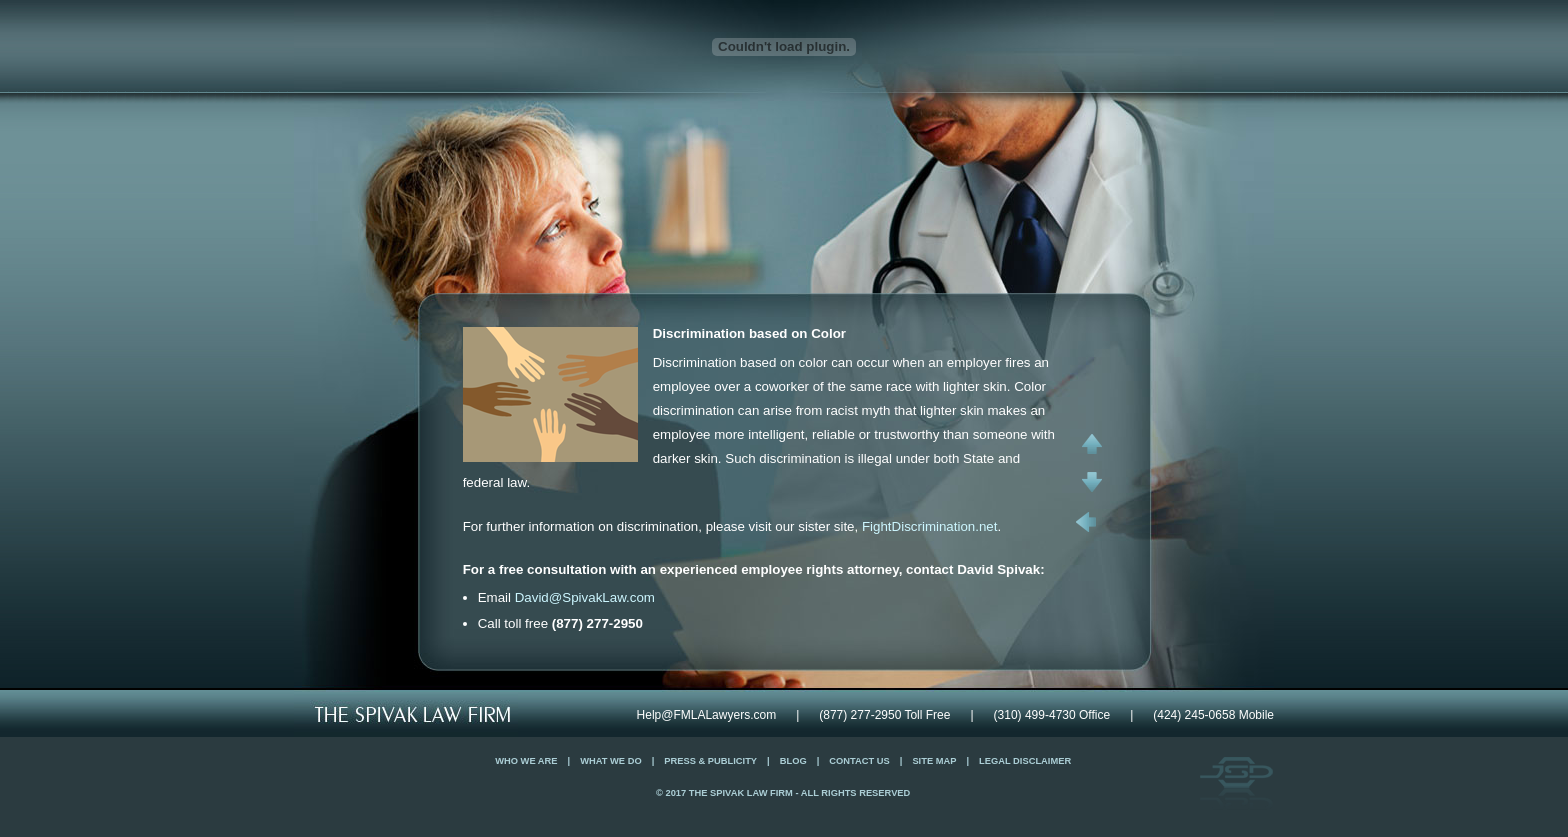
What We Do (611, 761)
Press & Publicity (710, 761)
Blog (793, 761)
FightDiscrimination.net (930, 526)
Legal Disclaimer (1025, 761)
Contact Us (859, 761)
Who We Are (526, 761)
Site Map (934, 761)
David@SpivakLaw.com (585, 597)
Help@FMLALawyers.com (707, 715)
